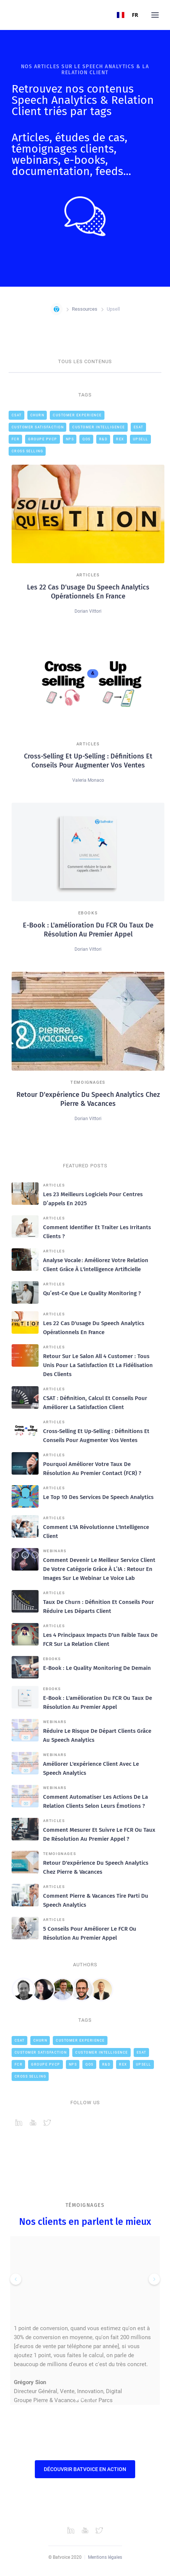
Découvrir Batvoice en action (85, 2469)
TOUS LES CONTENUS (85, 361)
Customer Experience (77, 415)
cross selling (27, 451)
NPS (70, 439)
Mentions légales (105, 2557)
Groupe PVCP (42, 439)
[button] (155, 15)
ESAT (138, 427)
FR (127, 14)
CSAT (17, 415)
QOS (86, 439)
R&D (103, 439)
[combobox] (127, 14)
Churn (37, 415)
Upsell (140, 439)
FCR (16, 439)
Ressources (84, 309)
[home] (12, 14)
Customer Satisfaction (38, 427)
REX (120, 439)
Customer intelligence (98, 427)
